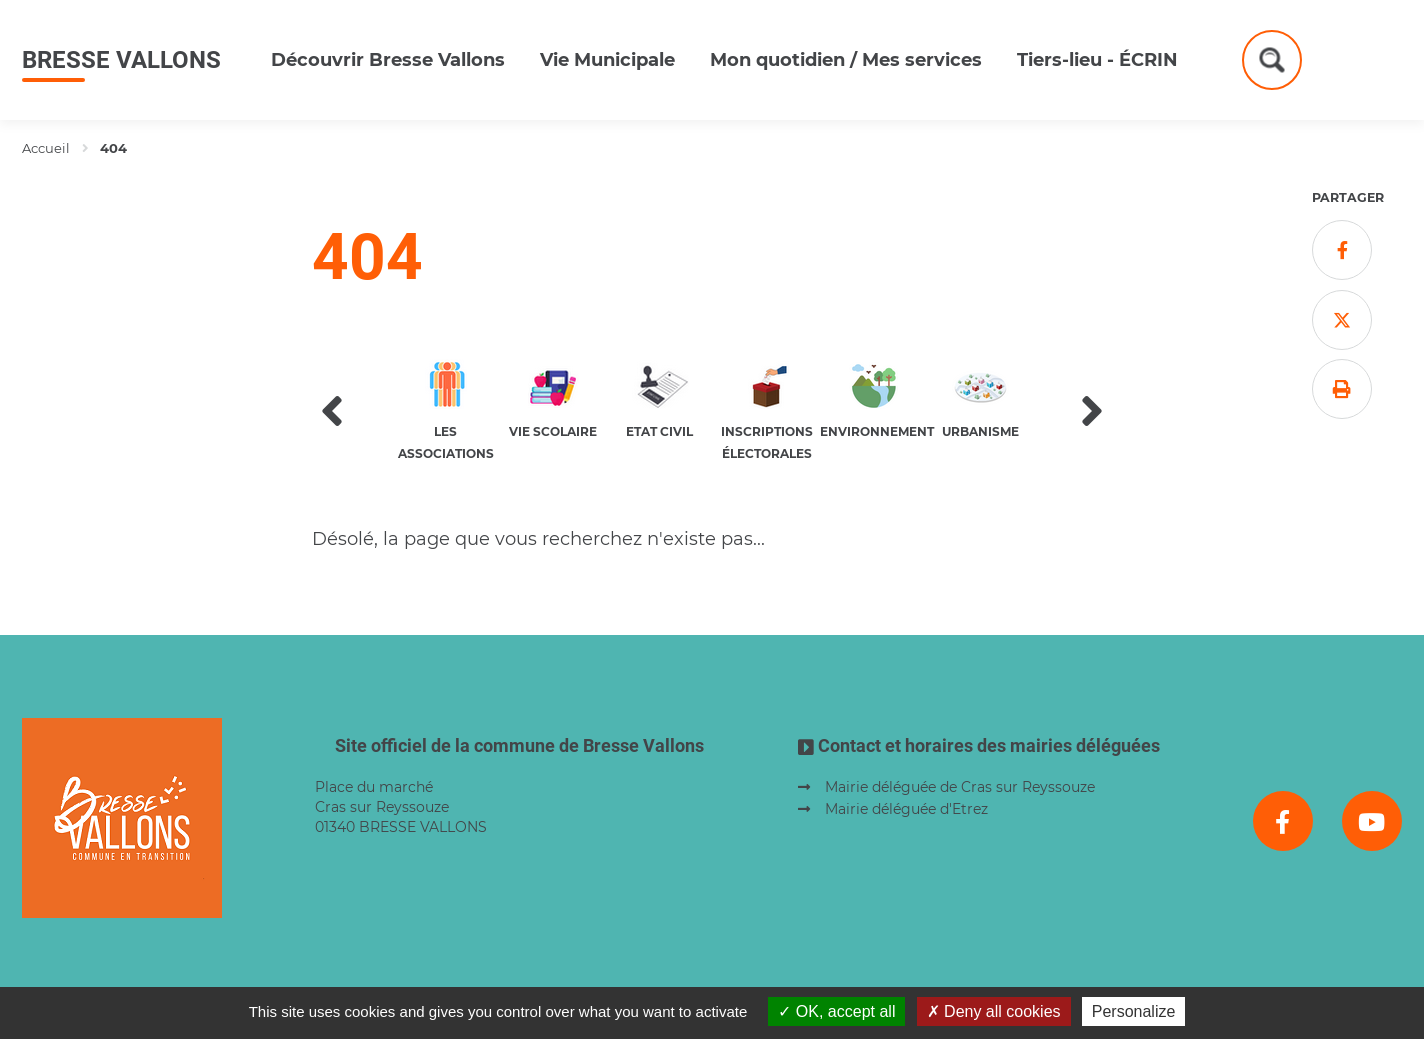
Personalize (1134, 1011)
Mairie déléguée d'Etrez (906, 809)
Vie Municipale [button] (607, 60)
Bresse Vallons (121, 60)
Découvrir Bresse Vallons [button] (388, 60)
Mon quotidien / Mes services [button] (846, 60)
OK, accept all (836, 1011)
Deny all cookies (994, 1011)
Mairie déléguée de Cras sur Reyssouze (960, 787)
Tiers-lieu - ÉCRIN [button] (1097, 60)
